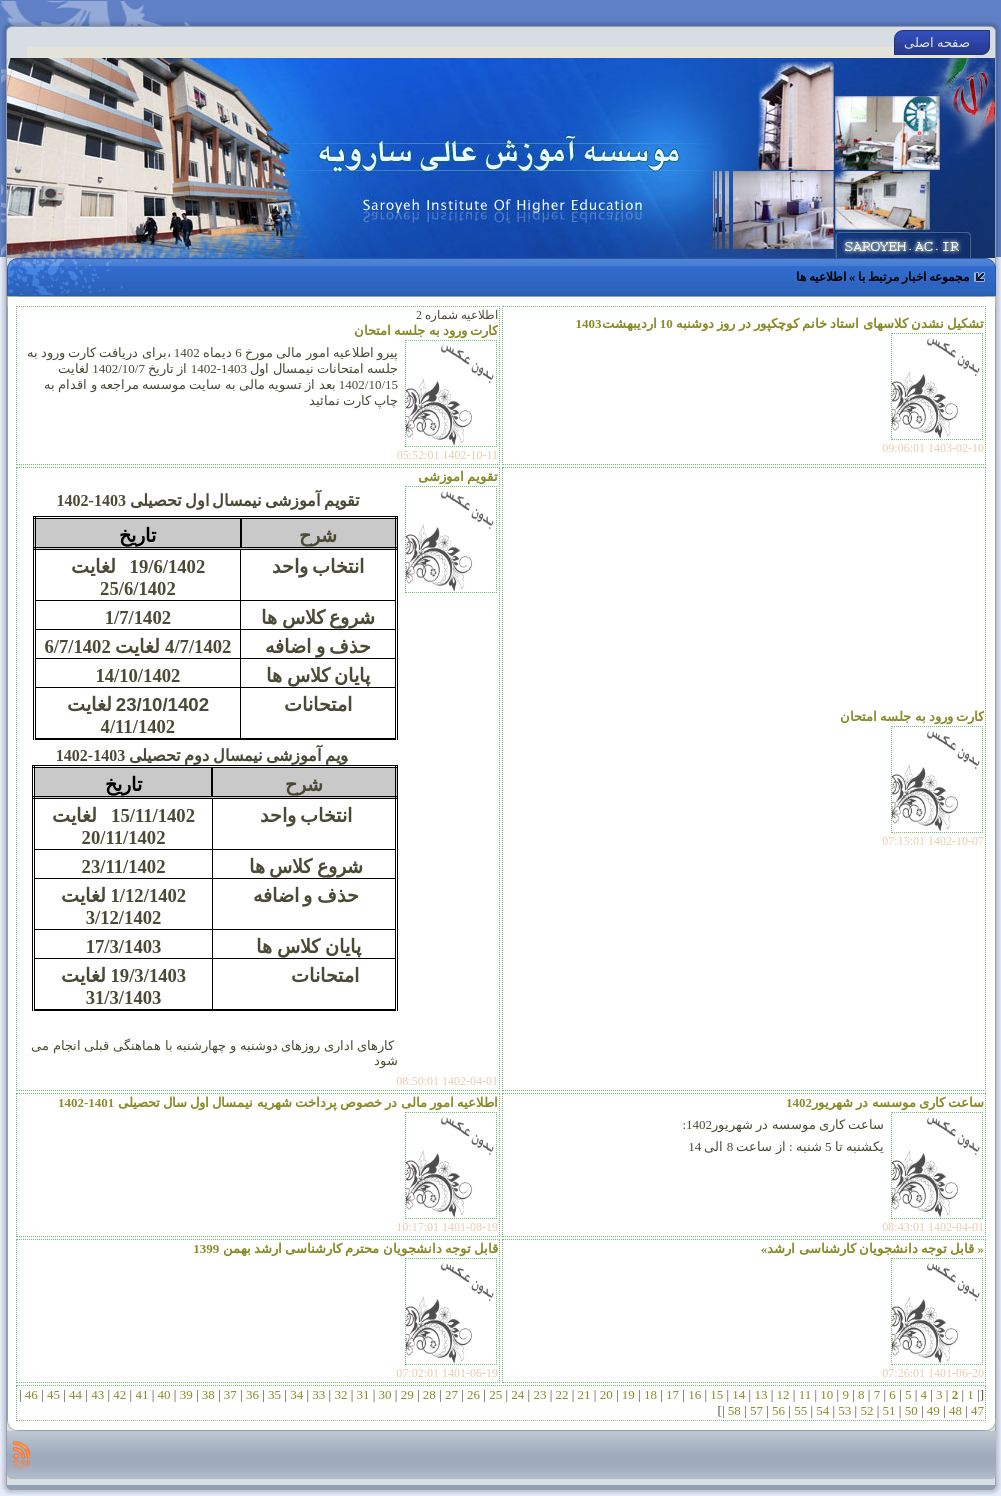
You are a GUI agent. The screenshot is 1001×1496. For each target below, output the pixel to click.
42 (120, 1394)
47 (976, 1410)
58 (735, 1410)
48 (956, 1410)
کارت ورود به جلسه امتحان (426, 330)
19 (629, 1394)
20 (606, 1394)
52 (867, 1410)
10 (827, 1394)
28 (430, 1394)
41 (142, 1394)
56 (779, 1410)
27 (452, 1394)
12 (783, 1394)
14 (739, 1394)
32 (341, 1394)
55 (801, 1410)
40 (164, 1394)
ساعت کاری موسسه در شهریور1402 (885, 1102)
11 (804, 1394)
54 (823, 1410)
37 (231, 1394)
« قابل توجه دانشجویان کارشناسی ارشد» (872, 1248)
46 (32, 1394)
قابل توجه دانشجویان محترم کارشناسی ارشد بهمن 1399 (345, 1248)
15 (717, 1394)
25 (496, 1394)
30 (385, 1394)
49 (934, 1410)
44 (76, 1394)
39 (186, 1394)
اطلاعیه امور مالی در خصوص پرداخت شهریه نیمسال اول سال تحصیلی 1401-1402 (278, 1102)
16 (695, 1394)
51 (889, 1410)
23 (540, 1394)
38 (208, 1394)
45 (54, 1394)
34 (297, 1394)
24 (518, 1394)
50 (911, 1410)
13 (761, 1394)
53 (845, 1410)
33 (319, 1394)
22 (562, 1394)
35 (275, 1394)
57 (757, 1410)
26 (474, 1394)
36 (253, 1394)
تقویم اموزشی (458, 476)
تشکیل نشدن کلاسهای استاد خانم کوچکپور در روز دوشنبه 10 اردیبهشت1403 (780, 323)
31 (363, 1394)
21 (584, 1394)
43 (98, 1394)
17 (673, 1394)
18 (651, 1394)
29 (407, 1394)
